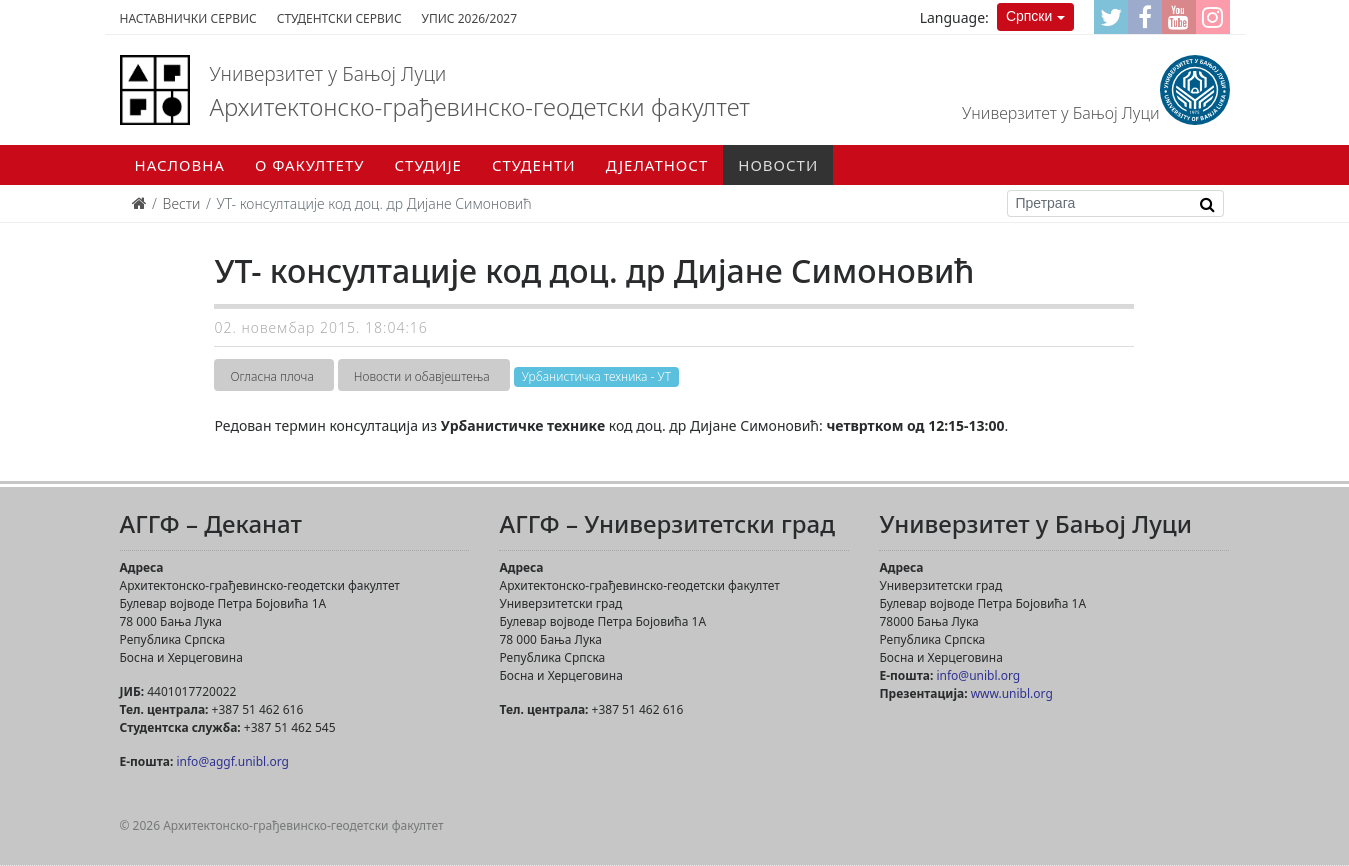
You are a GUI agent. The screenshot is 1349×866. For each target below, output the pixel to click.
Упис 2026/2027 (469, 18)
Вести (182, 203)
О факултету (310, 165)
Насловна (180, 165)
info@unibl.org (978, 675)
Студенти (534, 165)
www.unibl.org (1012, 693)
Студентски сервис (339, 18)
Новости (778, 165)
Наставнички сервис (188, 18)
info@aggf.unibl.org (232, 761)
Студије (428, 165)
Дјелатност (657, 165)
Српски (1029, 16)
